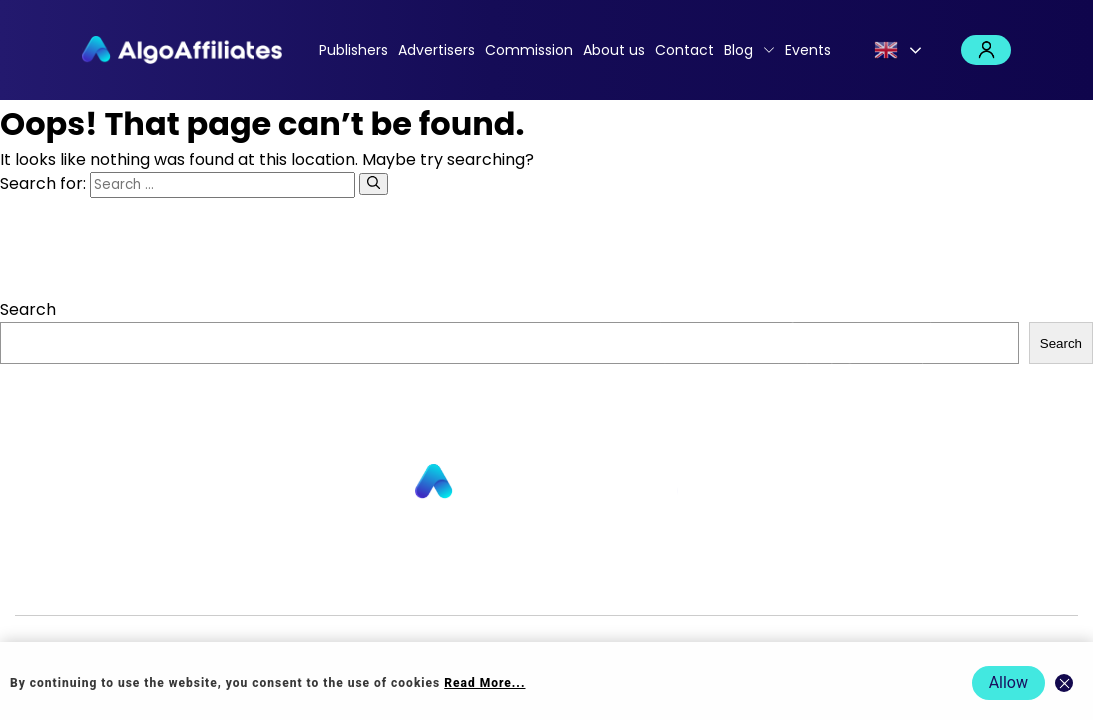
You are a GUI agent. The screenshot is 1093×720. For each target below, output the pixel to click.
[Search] (373, 184)
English (886, 50)
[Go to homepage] (547, 482)
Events (808, 50)
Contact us (365, 582)
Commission (529, 50)
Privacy (610, 582)
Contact (684, 50)
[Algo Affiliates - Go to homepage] (182, 50)
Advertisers (436, 50)
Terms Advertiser (889, 582)
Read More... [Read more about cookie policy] (484, 683)
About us (614, 50)
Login (986, 50)
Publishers (353, 50)
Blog (738, 50)
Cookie (666, 582)
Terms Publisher (756, 582)
